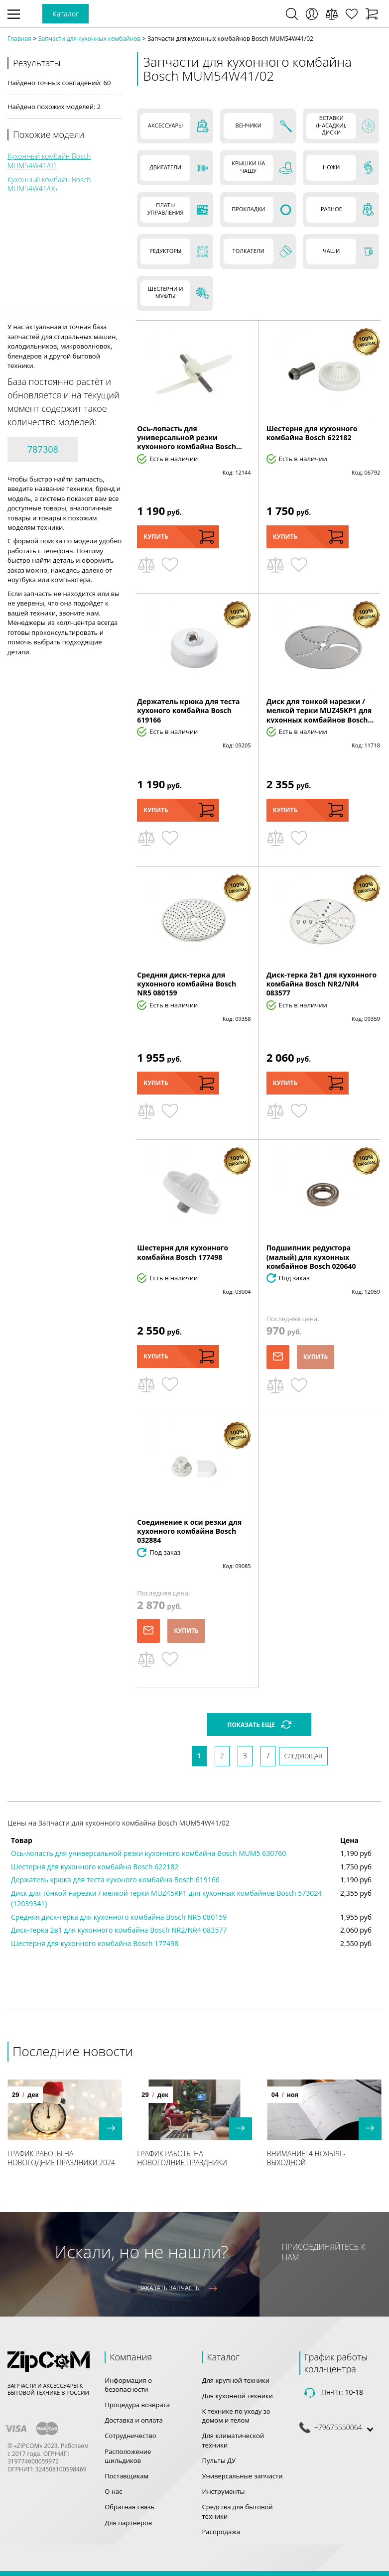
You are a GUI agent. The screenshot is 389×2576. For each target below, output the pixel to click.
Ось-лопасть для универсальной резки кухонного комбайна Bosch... (189, 437)
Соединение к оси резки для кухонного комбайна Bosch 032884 (189, 1531)
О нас (113, 2491)
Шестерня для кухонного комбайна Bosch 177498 (182, 1252)
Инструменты (223, 2491)
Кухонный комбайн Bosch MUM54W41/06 (49, 184)
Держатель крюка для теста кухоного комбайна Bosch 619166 (188, 710)
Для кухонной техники (237, 2395)
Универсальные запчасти (242, 2475)
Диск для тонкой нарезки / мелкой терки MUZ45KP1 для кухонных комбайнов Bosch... (320, 710)
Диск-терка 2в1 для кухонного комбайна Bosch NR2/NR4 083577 (321, 983)
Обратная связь (129, 2506)
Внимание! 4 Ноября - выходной (306, 2158)
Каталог (65, 13)
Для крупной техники (236, 2380)
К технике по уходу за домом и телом (236, 2416)
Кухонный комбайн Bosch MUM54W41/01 (49, 160)
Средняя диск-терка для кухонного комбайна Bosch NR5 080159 (186, 983)
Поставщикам (126, 2475)
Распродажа (221, 2531)
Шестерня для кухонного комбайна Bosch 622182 (312, 433)
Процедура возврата (137, 2404)
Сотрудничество (130, 2435)
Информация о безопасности (128, 2385)
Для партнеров (128, 2522)
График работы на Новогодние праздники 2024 (61, 2158)
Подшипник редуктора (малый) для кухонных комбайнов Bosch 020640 (311, 1256)
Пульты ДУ (219, 2460)
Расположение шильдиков (128, 2456)
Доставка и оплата (134, 2420)
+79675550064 (338, 2427)
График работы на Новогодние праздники (182, 2158)
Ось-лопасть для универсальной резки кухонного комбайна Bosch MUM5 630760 (148, 1853)
